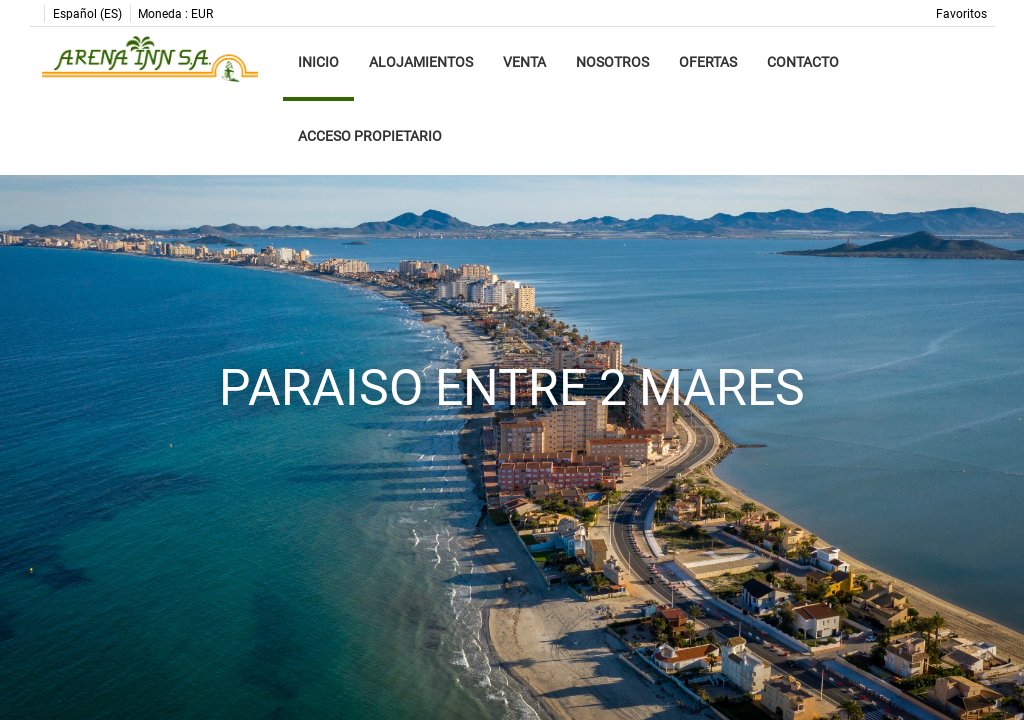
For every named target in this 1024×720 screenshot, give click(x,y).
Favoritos (961, 14)
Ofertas (708, 62)
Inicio (318, 62)
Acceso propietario (370, 136)
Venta (524, 62)
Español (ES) (87, 14)
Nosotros (612, 62)
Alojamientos (421, 62)
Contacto (803, 62)
